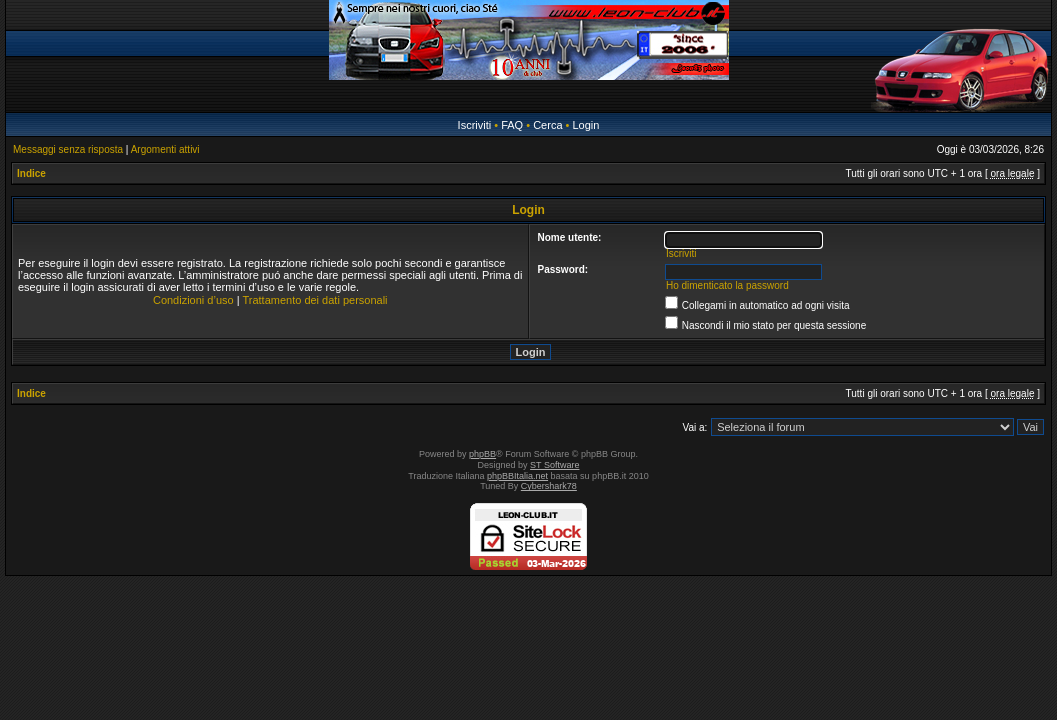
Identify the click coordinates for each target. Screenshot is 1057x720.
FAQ (512, 125)
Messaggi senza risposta (68, 149)
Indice (31, 173)
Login (585, 125)
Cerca (547, 125)
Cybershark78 (549, 486)
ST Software (554, 465)
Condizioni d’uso (193, 300)
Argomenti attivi (165, 149)
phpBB (482, 454)
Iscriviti (475, 125)
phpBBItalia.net (517, 476)
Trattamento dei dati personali (314, 300)
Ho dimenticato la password (727, 285)
